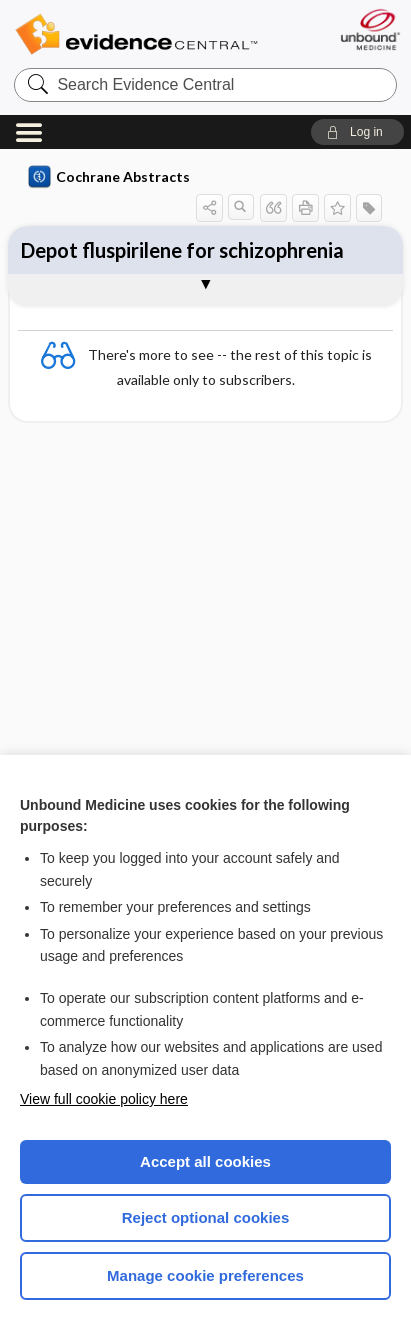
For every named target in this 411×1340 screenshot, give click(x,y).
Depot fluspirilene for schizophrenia (182, 250)
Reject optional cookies (206, 1217)
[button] (357, 132)
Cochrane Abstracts (109, 177)
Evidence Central (136, 34)
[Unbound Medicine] (369, 29)
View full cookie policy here (104, 1099)
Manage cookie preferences (205, 1275)
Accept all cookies (205, 1161)
